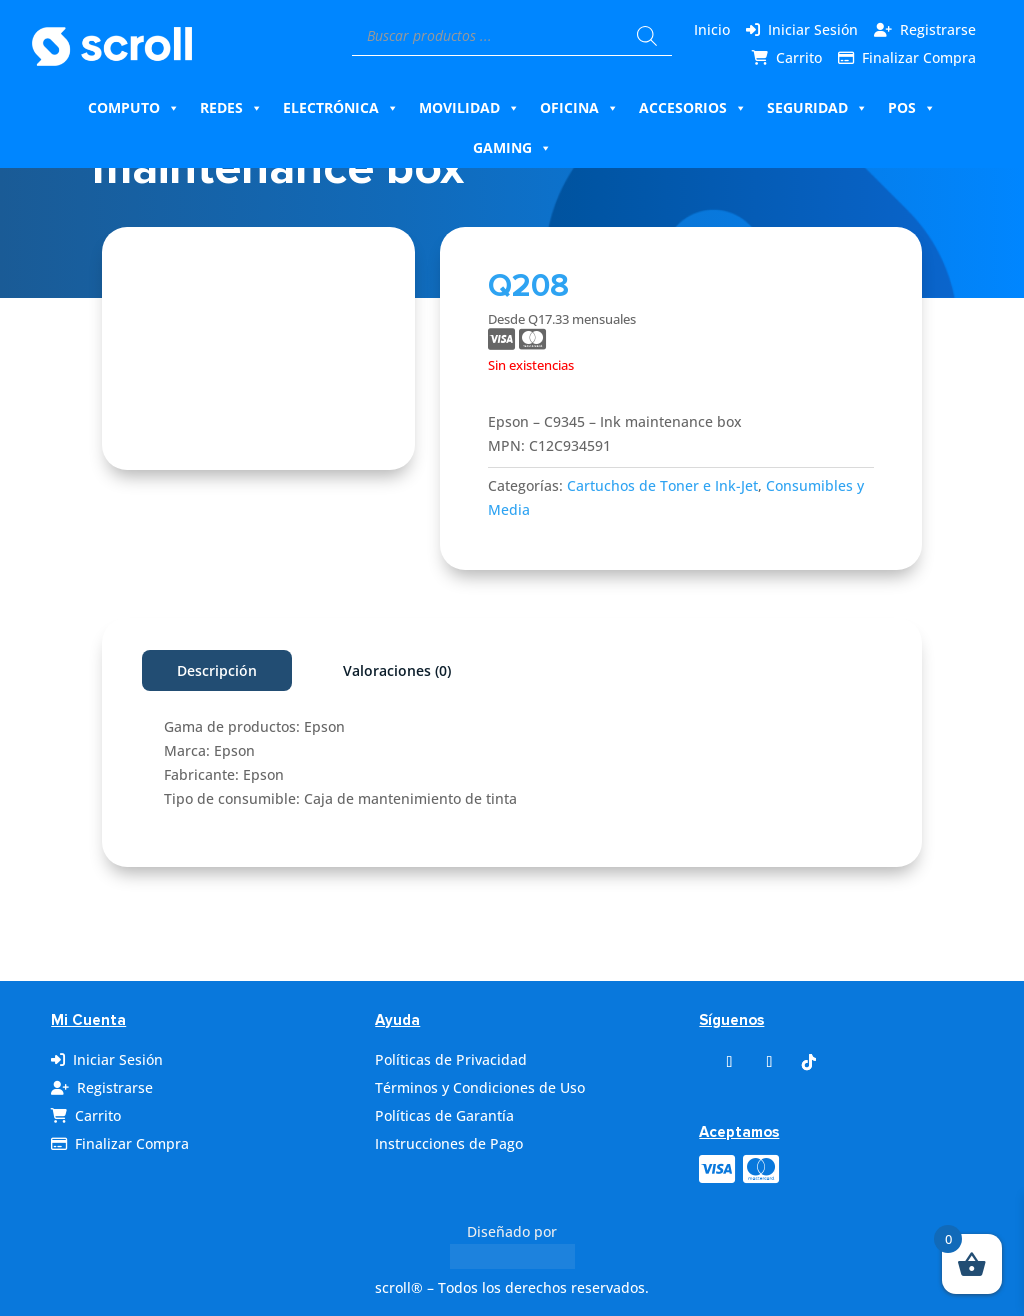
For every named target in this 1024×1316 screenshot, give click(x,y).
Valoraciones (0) (397, 670)
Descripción (217, 670)
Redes (231, 108)
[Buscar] (647, 36)
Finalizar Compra (919, 57)
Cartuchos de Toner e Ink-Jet (662, 485)
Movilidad (469, 108)
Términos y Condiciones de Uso (480, 1087)
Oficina (579, 108)
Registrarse (938, 29)
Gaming (512, 148)
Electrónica (341, 108)
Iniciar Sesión (813, 29)
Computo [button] (134, 108)
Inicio (712, 29)
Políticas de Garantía (444, 1115)
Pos (912, 108)
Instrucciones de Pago (449, 1143)
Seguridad (817, 108)
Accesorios (693, 108)
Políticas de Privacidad (451, 1059)
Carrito (799, 57)
